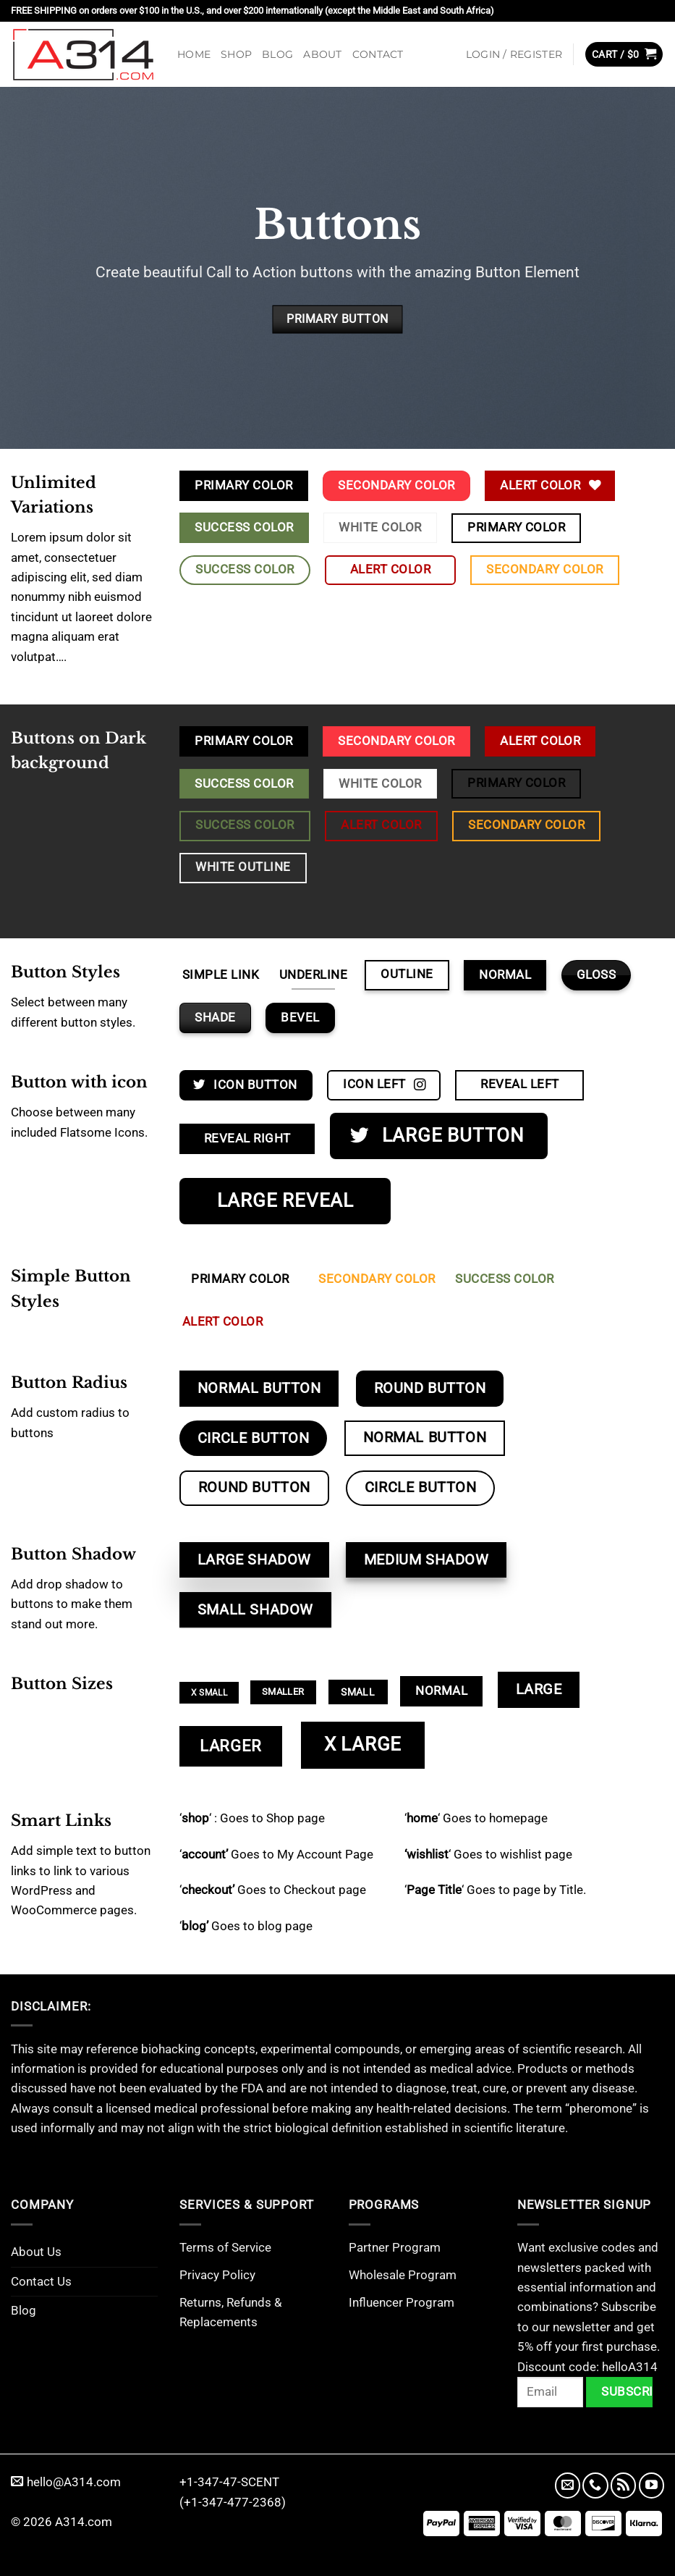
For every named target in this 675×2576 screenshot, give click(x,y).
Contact (378, 54)
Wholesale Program (403, 2275)
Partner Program (395, 2247)
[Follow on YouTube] (651, 2485)
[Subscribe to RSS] (623, 2485)
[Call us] (595, 2485)
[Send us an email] (567, 2485)
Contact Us (41, 2281)
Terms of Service (225, 2247)
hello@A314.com (66, 2482)
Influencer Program (401, 2302)
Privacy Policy (217, 2275)
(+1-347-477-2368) (232, 2502)
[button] (514, 54)
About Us (36, 2251)
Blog (277, 54)
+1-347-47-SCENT (229, 2482)
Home (194, 54)
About (322, 54)
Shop (236, 54)
